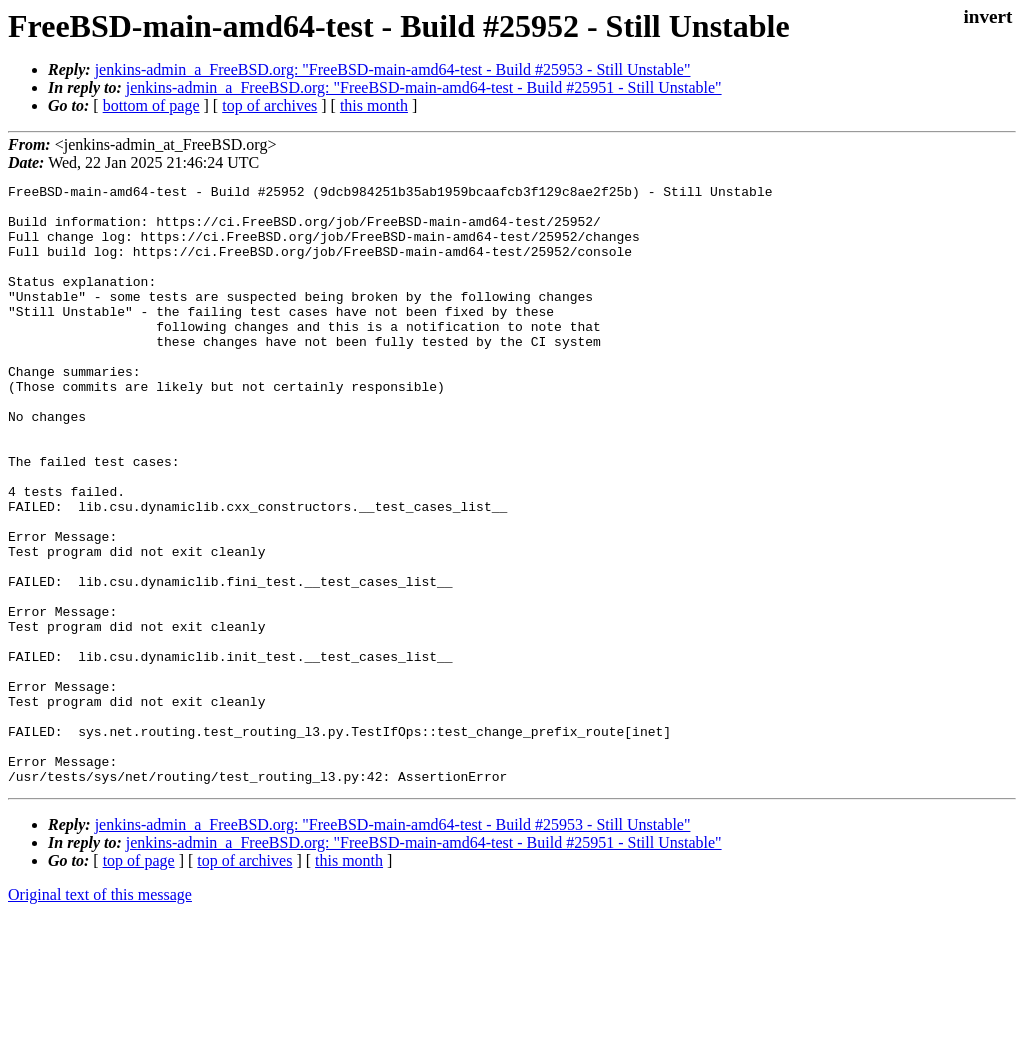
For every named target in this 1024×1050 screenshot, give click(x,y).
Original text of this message (100, 1014)
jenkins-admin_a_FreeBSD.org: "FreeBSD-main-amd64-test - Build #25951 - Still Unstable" (424, 87)
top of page (139, 980)
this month (374, 105)
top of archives (269, 105)
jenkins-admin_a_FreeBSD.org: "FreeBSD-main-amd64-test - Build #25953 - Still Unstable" (393, 69)
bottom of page (151, 105)
